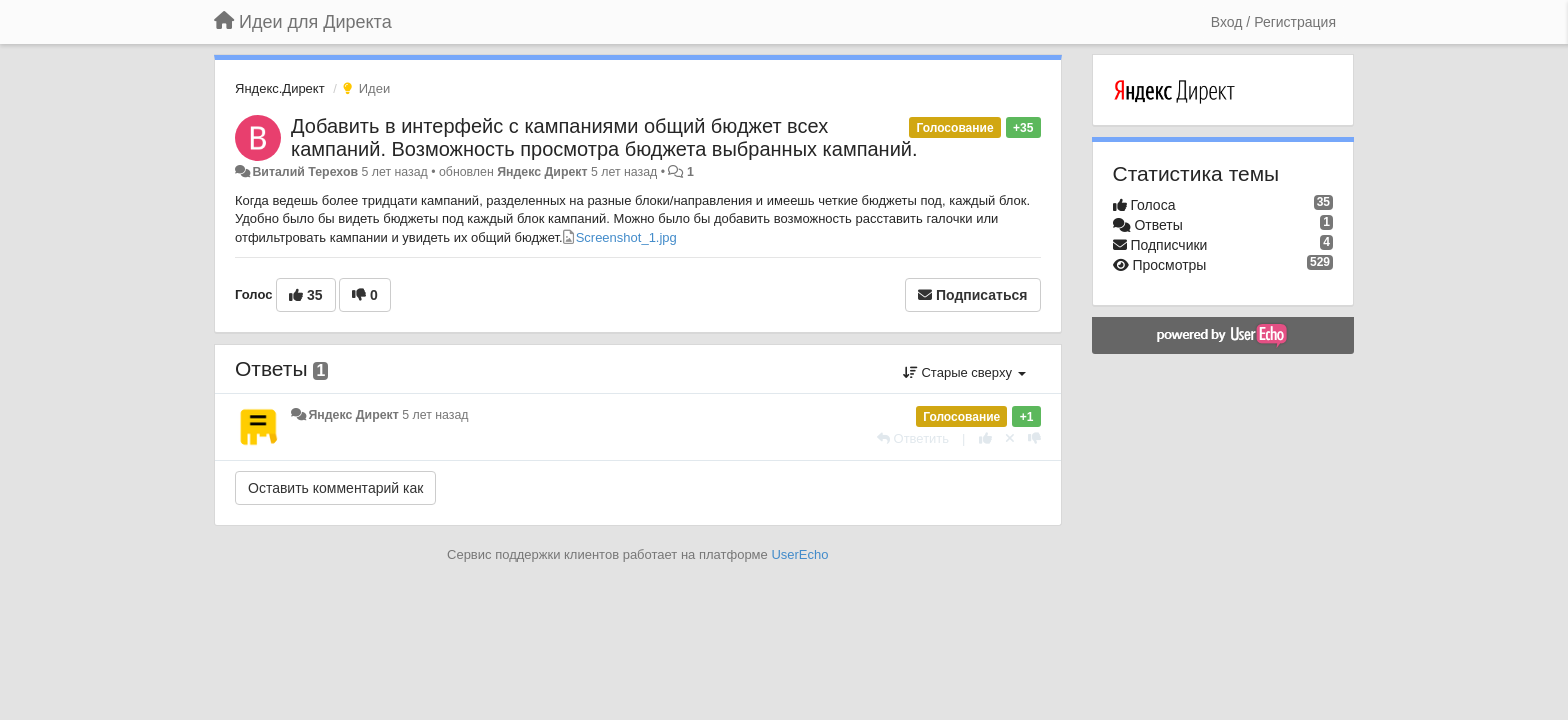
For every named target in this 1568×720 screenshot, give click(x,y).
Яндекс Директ (542, 172)
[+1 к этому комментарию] (985, 438)
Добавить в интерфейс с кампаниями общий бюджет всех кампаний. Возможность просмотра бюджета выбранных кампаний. (604, 137)
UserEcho (799, 554)
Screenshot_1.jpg (626, 237)
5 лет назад (435, 415)
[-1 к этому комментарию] (1034, 438)
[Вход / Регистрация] (1273, 22)
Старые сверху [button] (964, 372)
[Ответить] (913, 438)
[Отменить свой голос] (1010, 438)
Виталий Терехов (305, 172)
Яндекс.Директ (280, 88)
